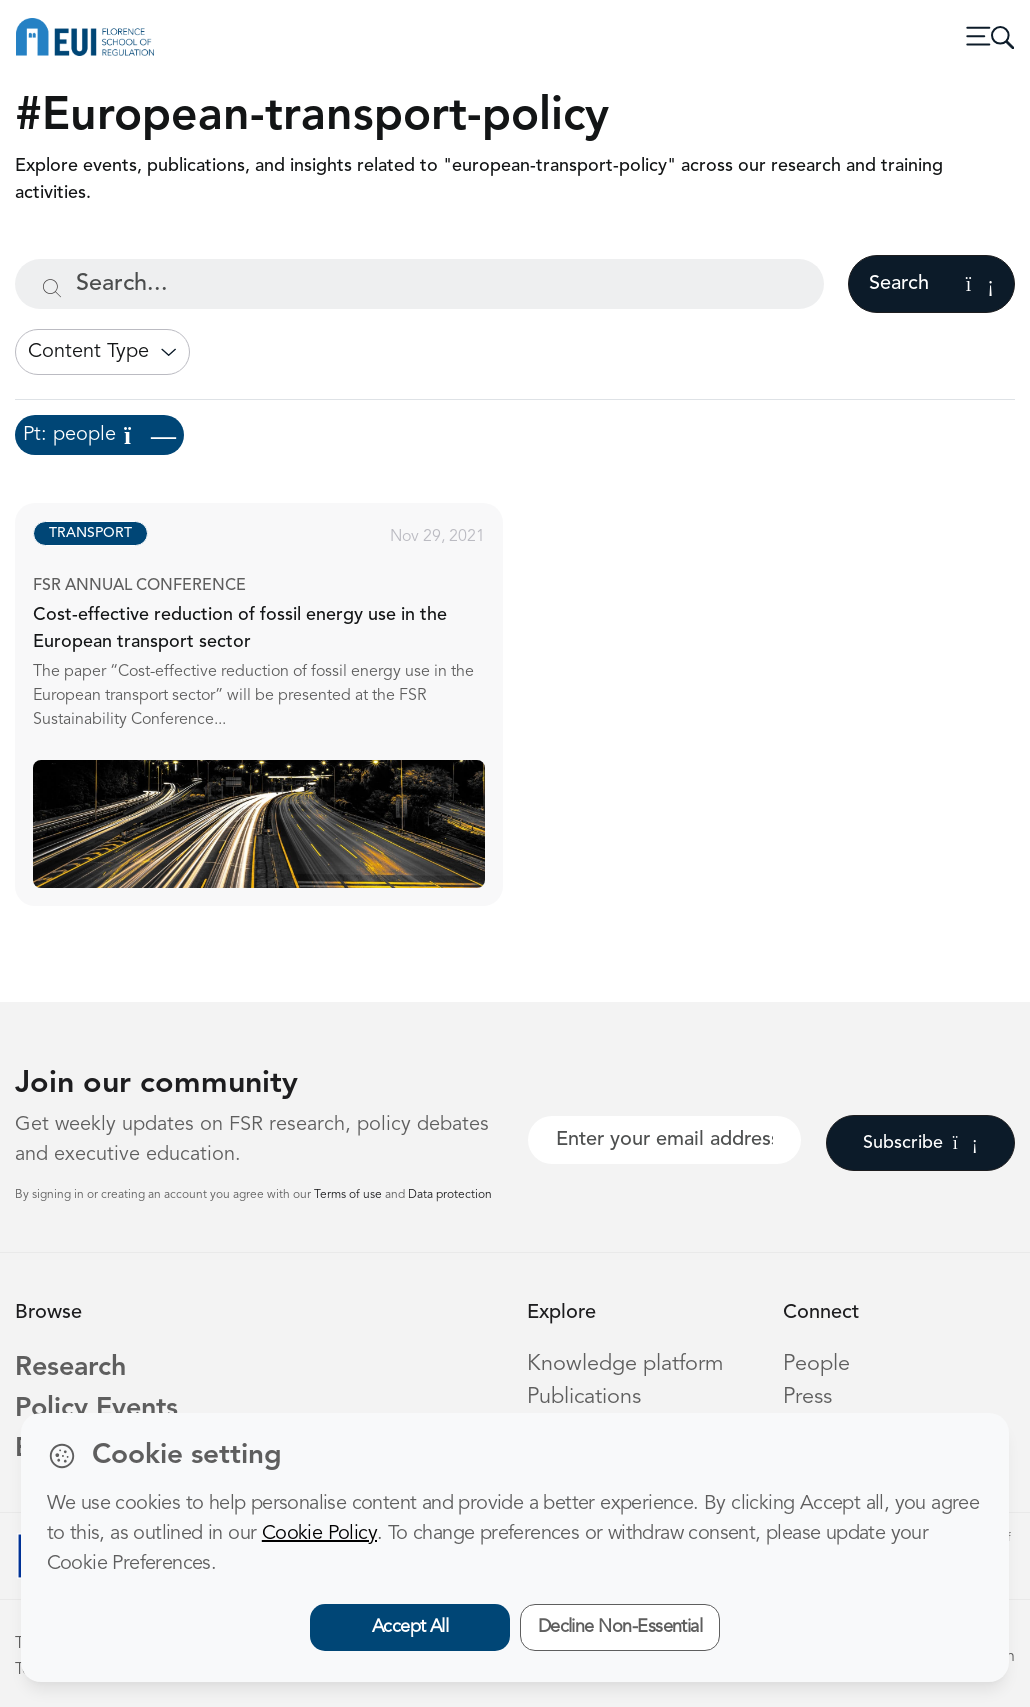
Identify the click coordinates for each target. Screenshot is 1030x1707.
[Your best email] (664, 1140)
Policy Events (96, 1409)
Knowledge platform (625, 1364)
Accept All (410, 1627)
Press (807, 1397)
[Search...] (419, 284)
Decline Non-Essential (620, 1627)
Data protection (450, 1195)
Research (70, 1368)
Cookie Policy (319, 1534)
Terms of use (349, 1195)
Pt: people (99, 435)
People (816, 1364)
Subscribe (920, 1143)
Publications (584, 1397)
